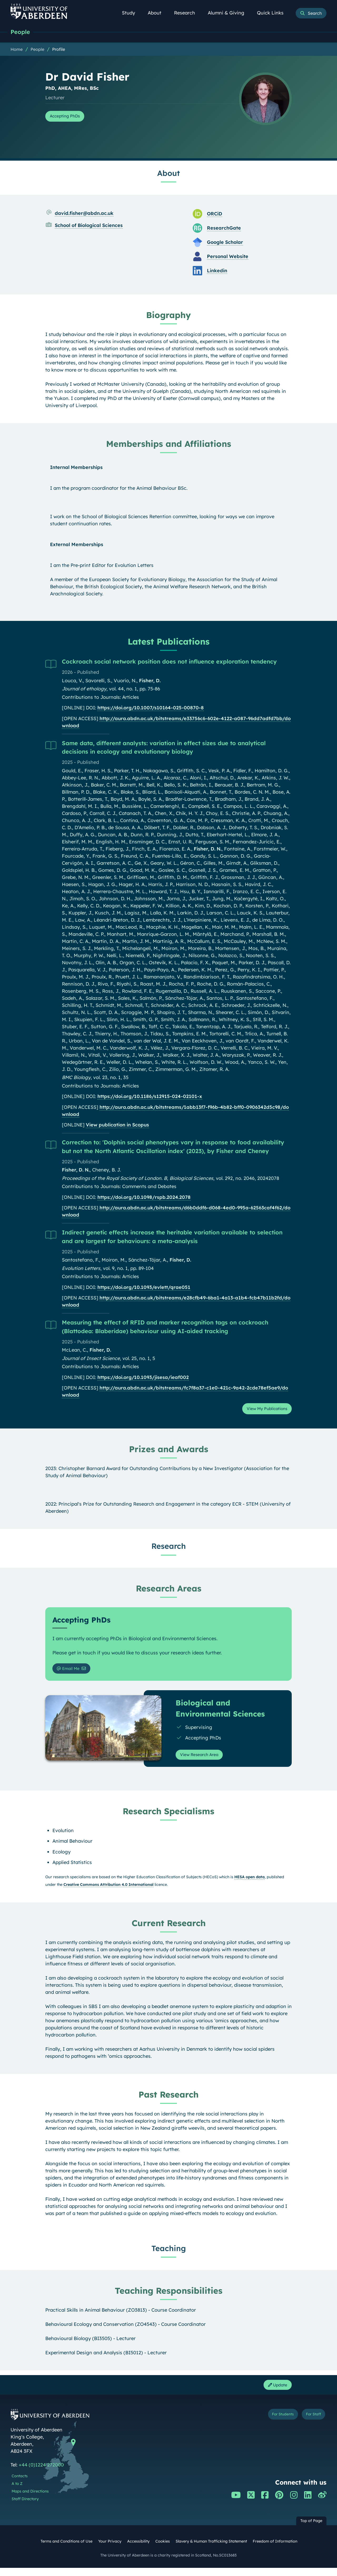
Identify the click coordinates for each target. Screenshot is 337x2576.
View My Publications (262, 1411)
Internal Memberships (76, 468)
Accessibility (138, 2549)
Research (187, 13)
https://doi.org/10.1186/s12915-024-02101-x (149, 1097)
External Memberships (76, 545)
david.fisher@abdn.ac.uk (84, 214)
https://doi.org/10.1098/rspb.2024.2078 (144, 1198)
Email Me (71, 1672)
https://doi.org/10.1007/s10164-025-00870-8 (150, 709)
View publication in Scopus (117, 1126)
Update (275, 2392)
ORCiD (214, 215)
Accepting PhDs (69, 117)
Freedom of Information (275, 2549)
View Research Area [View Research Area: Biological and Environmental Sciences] (203, 1760)
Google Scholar (225, 243)
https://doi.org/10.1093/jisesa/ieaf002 (143, 1378)
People (22, 32)
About (157, 13)
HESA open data (249, 1883)
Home (17, 50)
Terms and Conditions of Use (66, 2549)
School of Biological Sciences (89, 226)
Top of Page (311, 2529)
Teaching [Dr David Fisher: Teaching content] (168, 2254)
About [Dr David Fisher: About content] (168, 174)
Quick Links (273, 13)
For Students (270, 2424)
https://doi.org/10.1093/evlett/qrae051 (143, 1288)
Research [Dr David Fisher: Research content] (168, 1549)
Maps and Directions (30, 2499)
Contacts (20, 2484)
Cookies (162, 2549)
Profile (58, 50)
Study (131, 13)
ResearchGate (224, 229)
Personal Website (227, 257)
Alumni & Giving (229, 13)
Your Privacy (109, 2549)
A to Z (17, 2492)
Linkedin (217, 272)
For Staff (310, 2424)
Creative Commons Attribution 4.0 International (108, 1891)
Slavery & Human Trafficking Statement (211, 2549)
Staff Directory (25, 2507)
